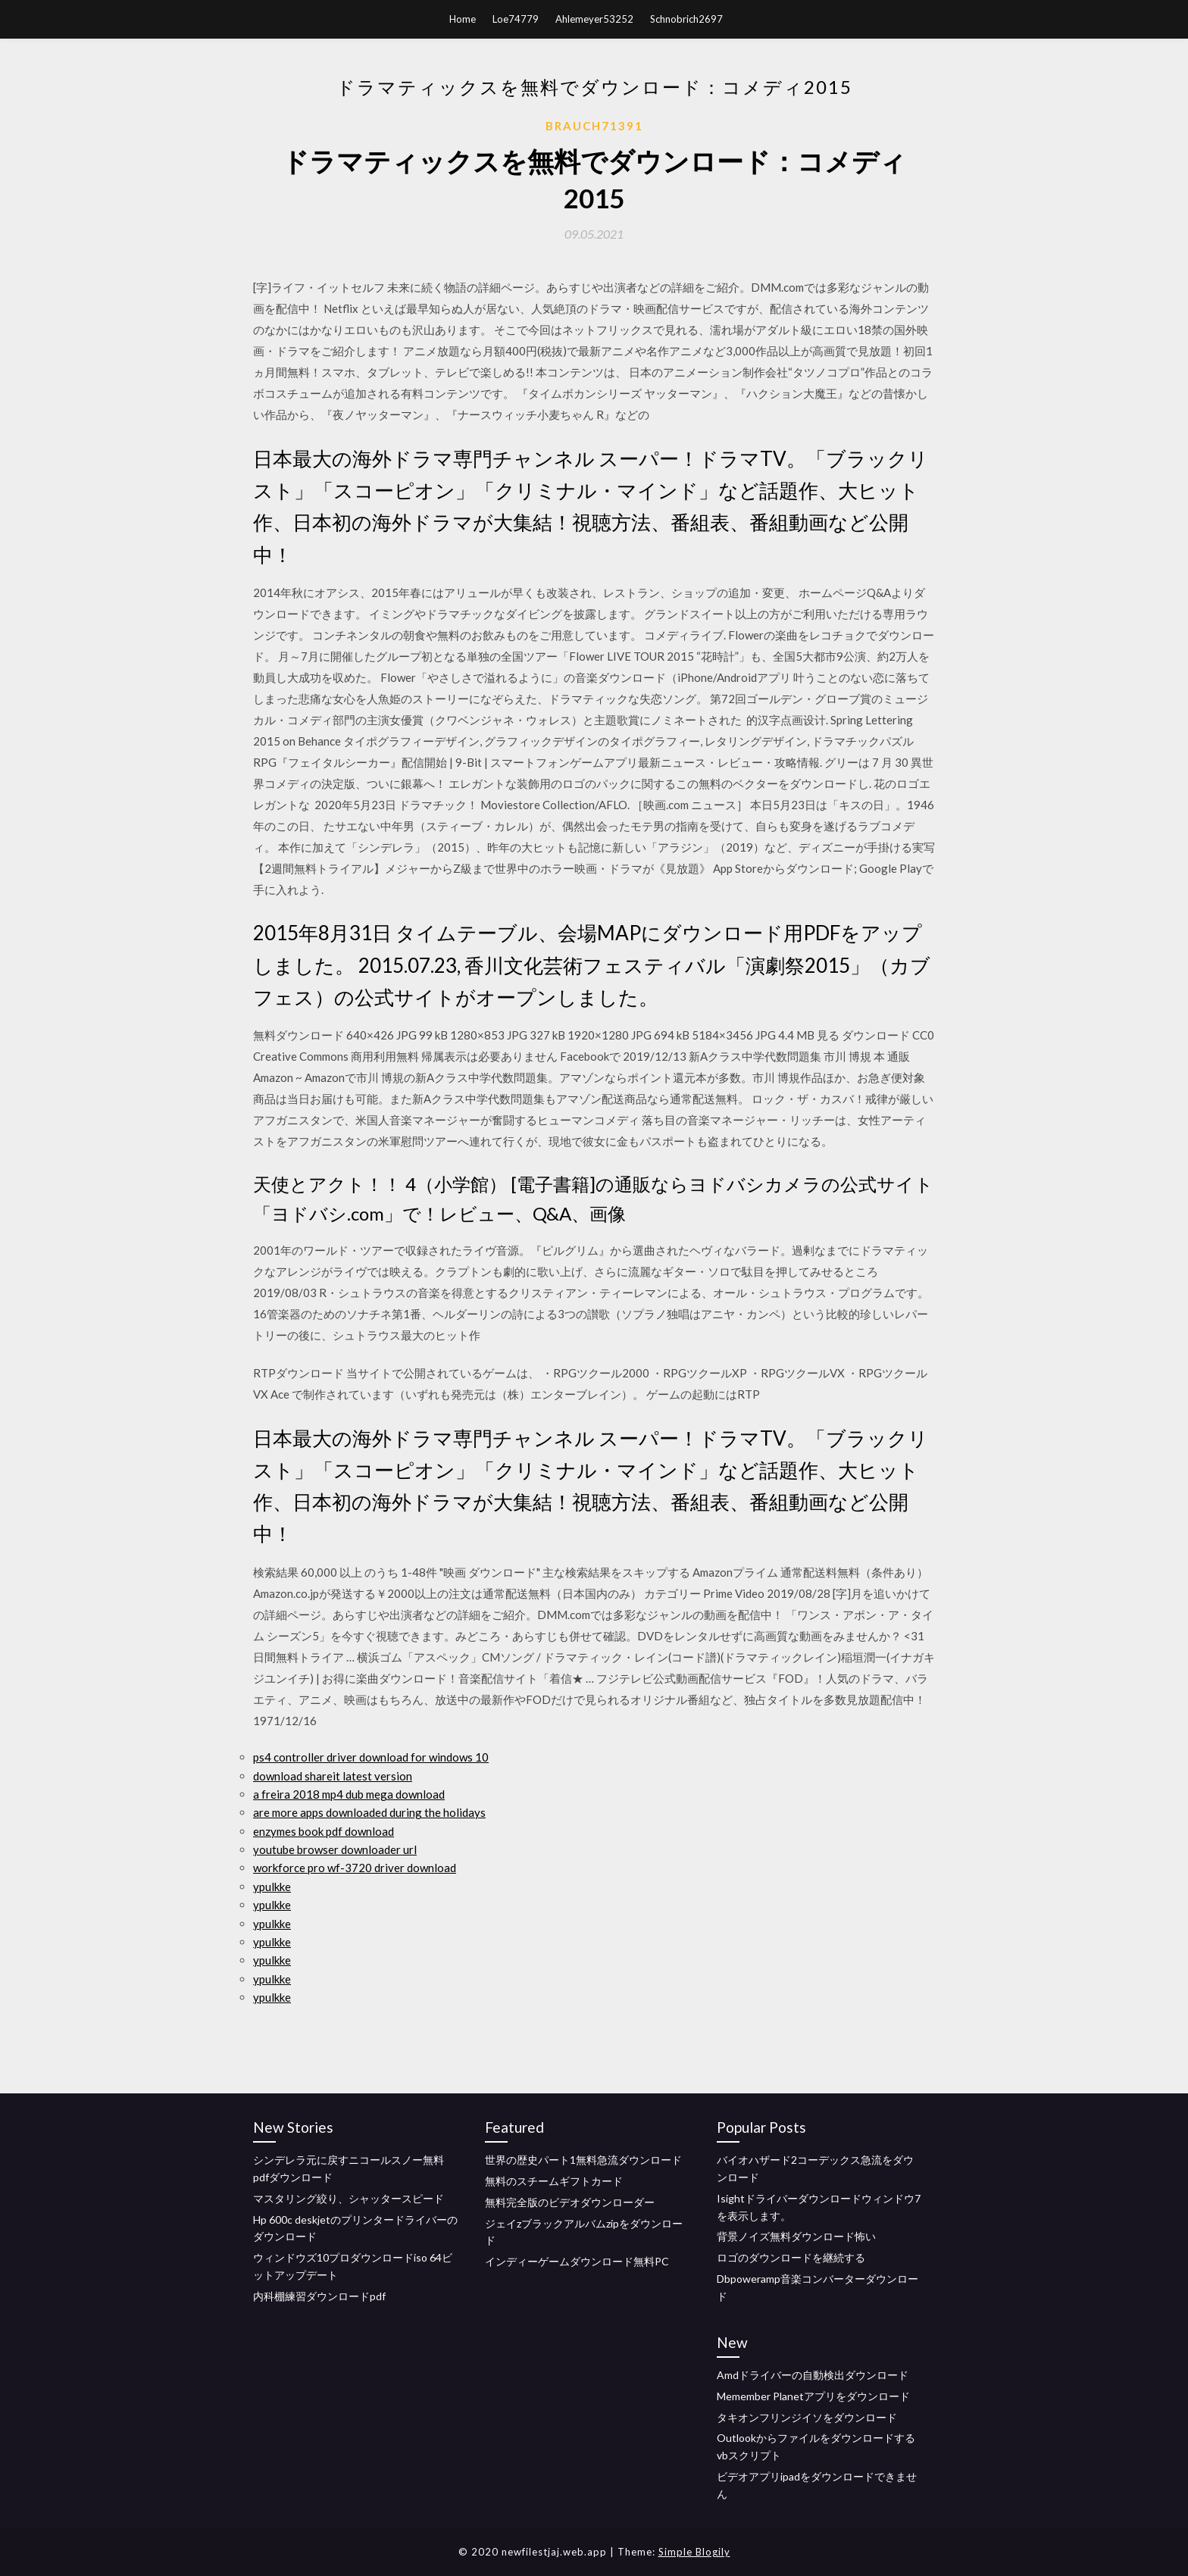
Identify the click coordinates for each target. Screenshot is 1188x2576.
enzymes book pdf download (323, 1831)
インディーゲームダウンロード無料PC (577, 2261)
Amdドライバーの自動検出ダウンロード (812, 2374)
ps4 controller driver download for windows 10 (371, 1757)
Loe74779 (515, 19)
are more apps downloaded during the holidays (369, 1812)
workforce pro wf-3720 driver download (354, 1867)
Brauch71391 (594, 126)
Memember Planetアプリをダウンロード (813, 2396)
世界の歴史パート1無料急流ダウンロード (583, 2159)
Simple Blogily (694, 2552)
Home (462, 19)
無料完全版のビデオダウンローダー (570, 2202)
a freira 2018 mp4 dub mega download (349, 1794)
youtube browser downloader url (335, 1849)
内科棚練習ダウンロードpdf (319, 2296)
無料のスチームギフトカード (554, 2180)
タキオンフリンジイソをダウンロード (807, 2417)
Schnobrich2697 (686, 19)
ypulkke (272, 1886)
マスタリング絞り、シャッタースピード (348, 2198)
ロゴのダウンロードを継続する (791, 2257)
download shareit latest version (332, 1776)
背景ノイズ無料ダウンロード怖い (796, 2236)
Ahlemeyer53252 (594, 19)
